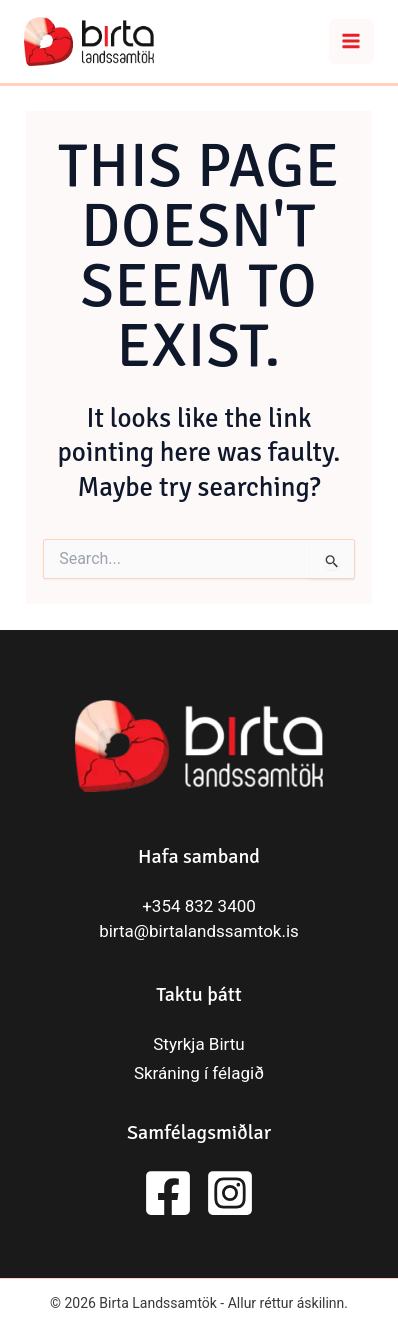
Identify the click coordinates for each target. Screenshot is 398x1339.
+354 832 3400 (199, 906)
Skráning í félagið (199, 1073)
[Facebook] (168, 1193)
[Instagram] (230, 1193)
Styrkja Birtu (198, 1044)
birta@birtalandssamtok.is (199, 931)
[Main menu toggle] (352, 42)
